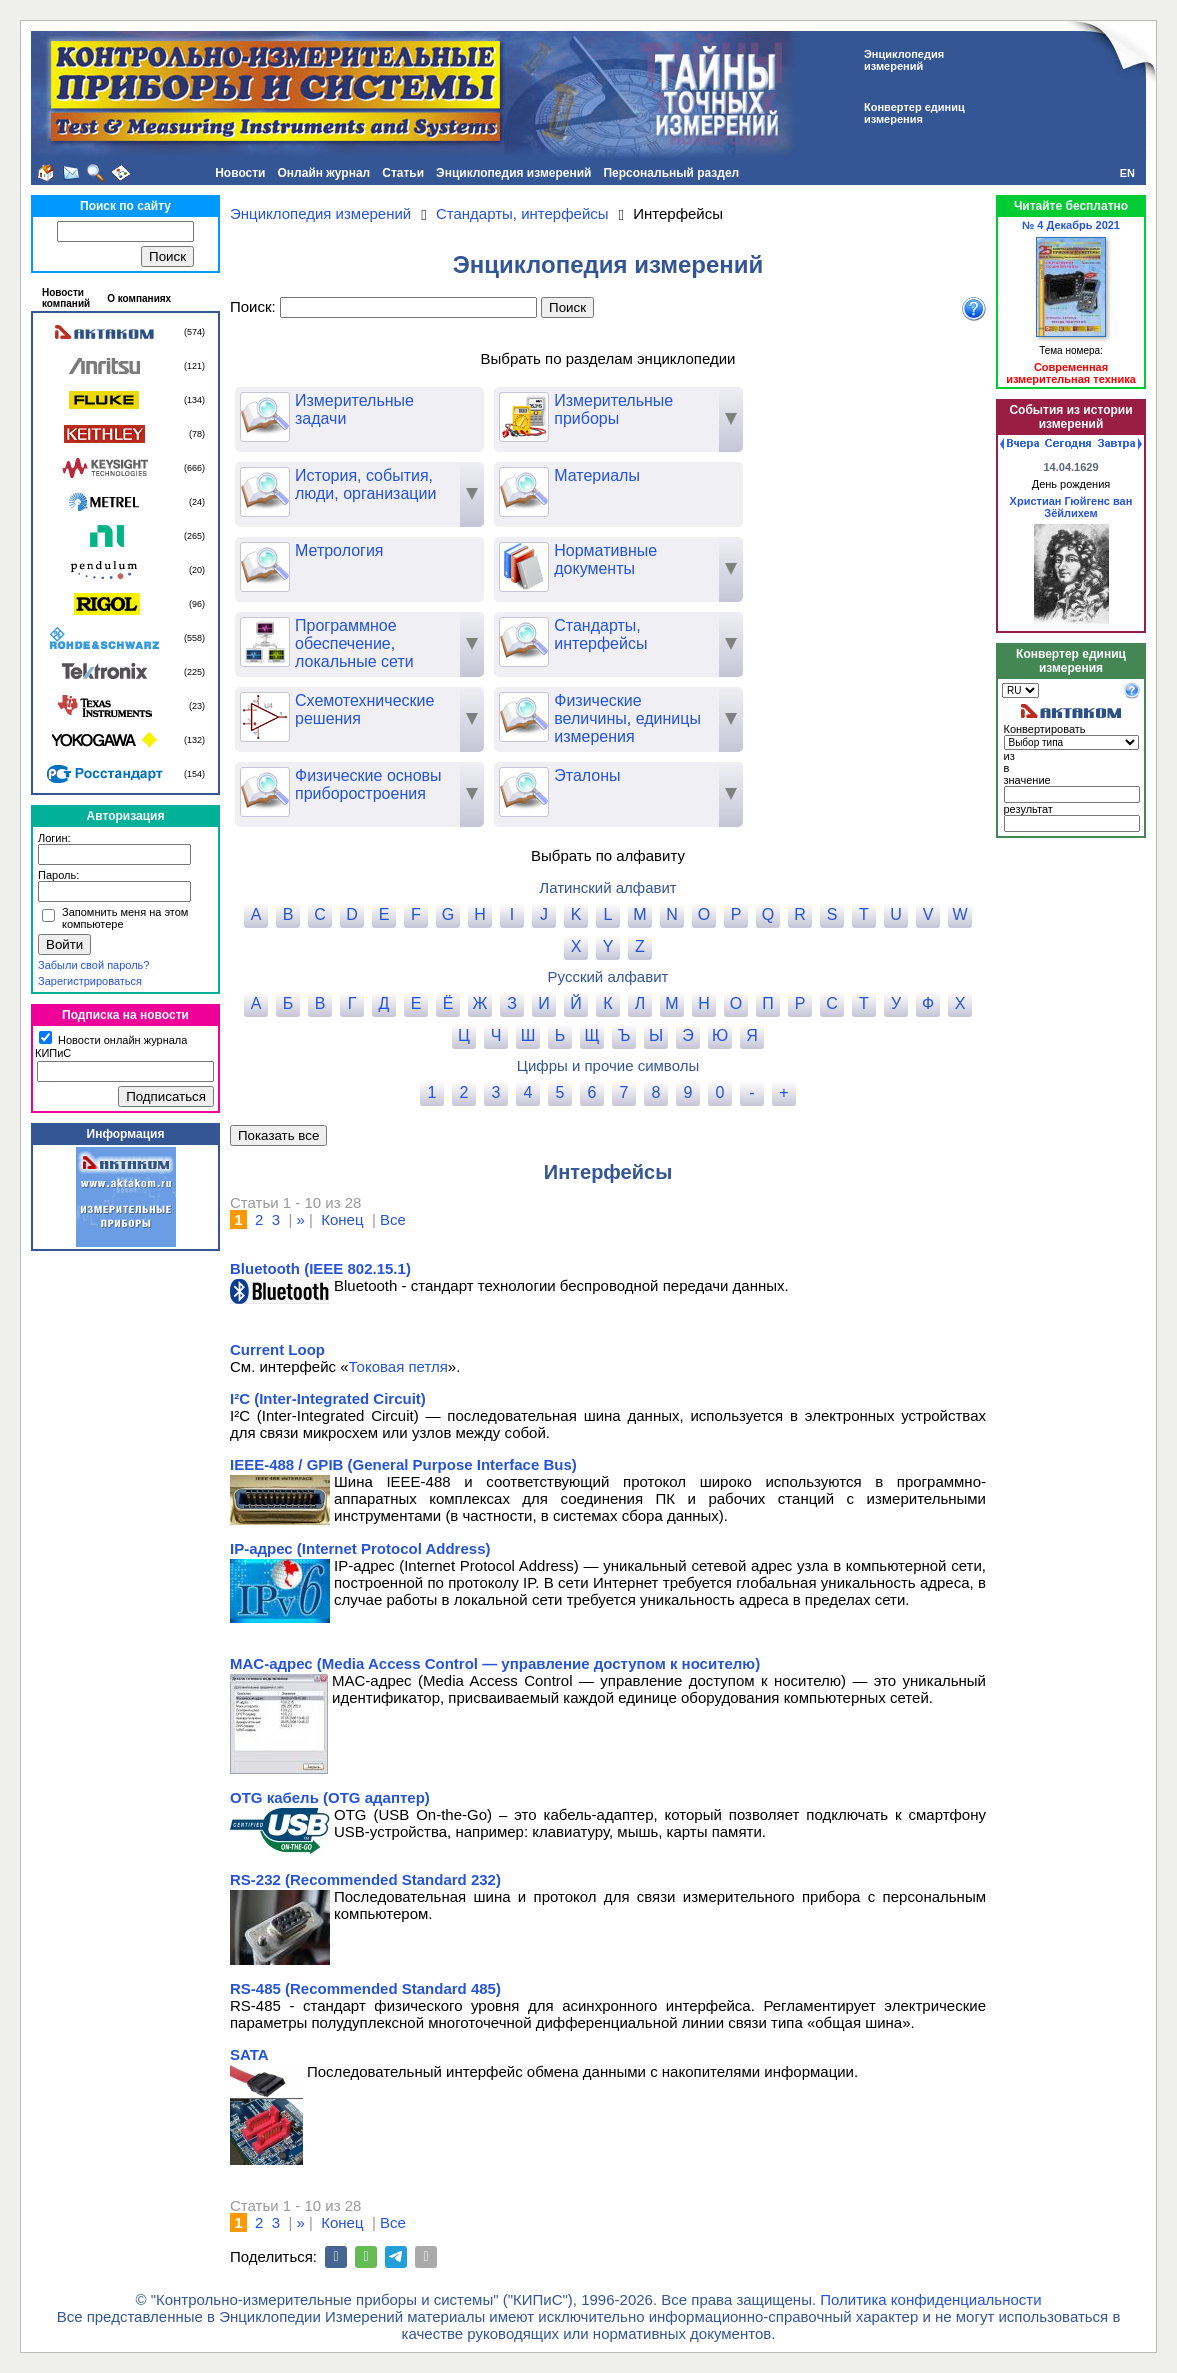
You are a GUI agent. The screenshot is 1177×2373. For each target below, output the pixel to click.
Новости (240, 173)
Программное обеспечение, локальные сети (327, 643)
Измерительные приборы (586, 410)
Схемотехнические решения (337, 710)
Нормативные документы (578, 560)
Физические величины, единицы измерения (600, 718)
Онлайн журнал (324, 173)
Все (393, 1219)
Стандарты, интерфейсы (573, 635)
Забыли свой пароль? (93, 965)
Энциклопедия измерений (513, 173)
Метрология (312, 551)
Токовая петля (398, 1366)
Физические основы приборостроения (341, 785)
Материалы (569, 476)
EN (1127, 173)
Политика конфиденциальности (930, 2299)
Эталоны (559, 776)
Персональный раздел (671, 173)
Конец (342, 1219)
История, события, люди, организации (338, 485)
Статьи (403, 173)
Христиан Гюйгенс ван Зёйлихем (1071, 507)
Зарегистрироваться (90, 981)
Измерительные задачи (327, 410)
